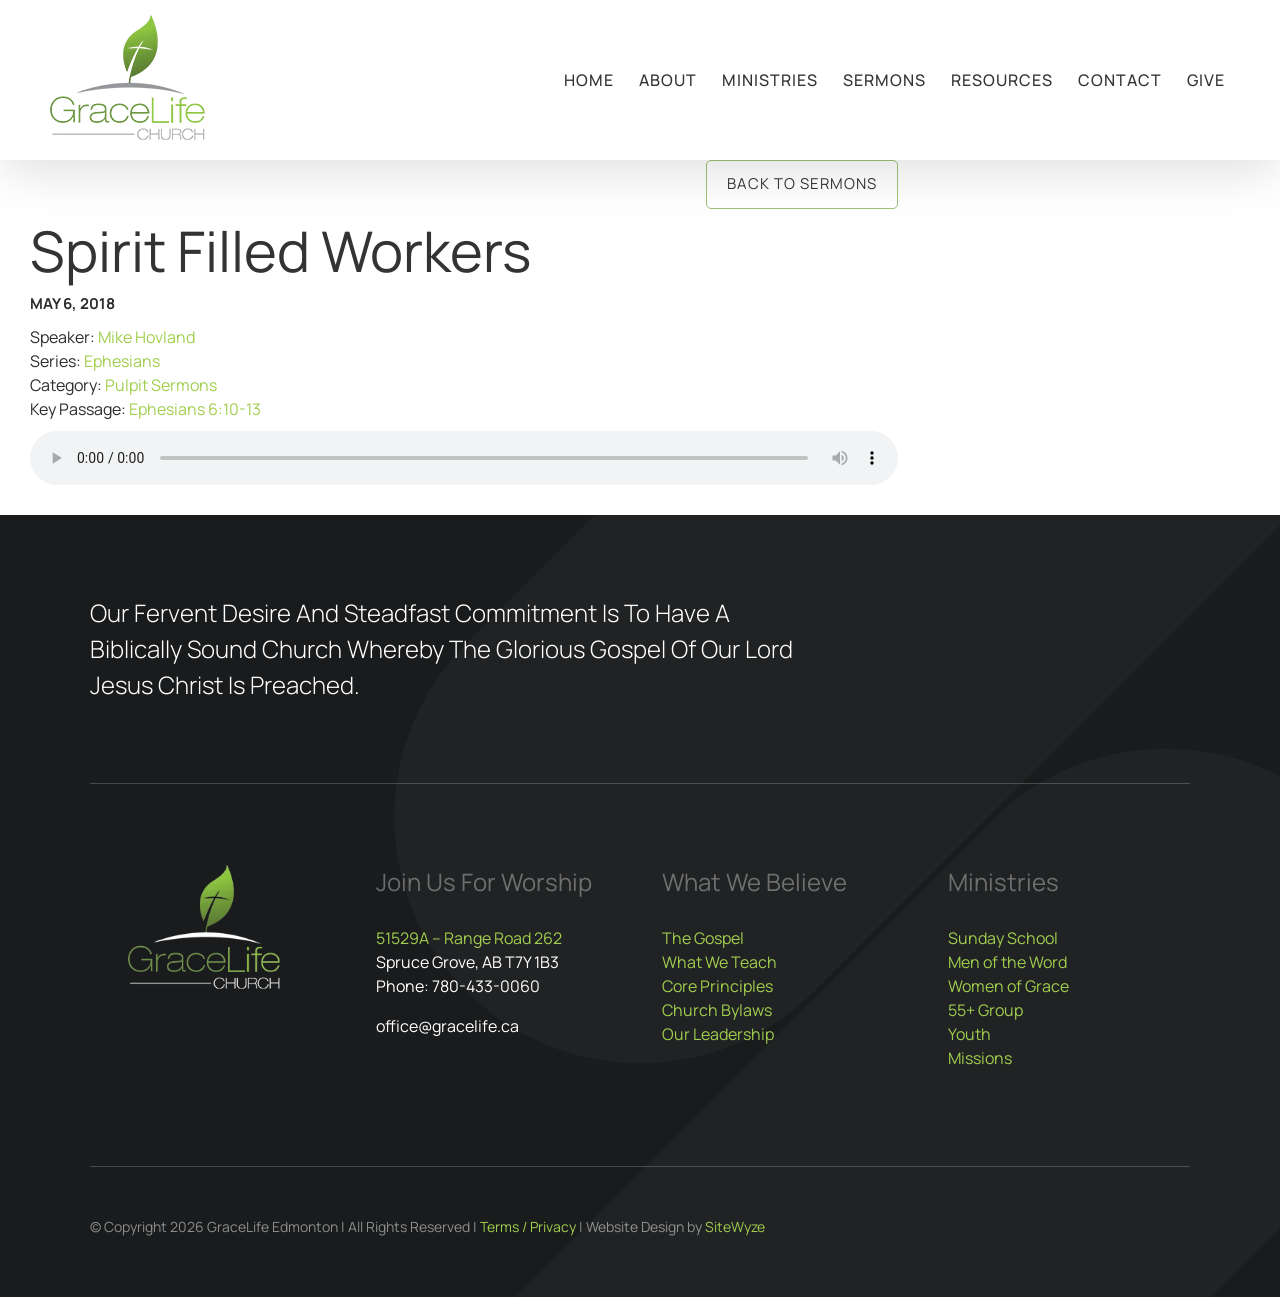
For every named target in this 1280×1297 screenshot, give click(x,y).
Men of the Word (1007, 962)
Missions (980, 1058)
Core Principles (717, 986)
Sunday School (1003, 938)
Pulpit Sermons (161, 385)
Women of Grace (1008, 986)
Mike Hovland (146, 337)
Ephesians (122, 361)
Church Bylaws (717, 1010)
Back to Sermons (802, 183)
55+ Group (985, 1010)
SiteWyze (735, 1226)
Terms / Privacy (528, 1226)
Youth (969, 1034)
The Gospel (703, 938)
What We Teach (719, 962)
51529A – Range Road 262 (469, 938)
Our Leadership (718, 1034)
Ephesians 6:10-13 (195, 409)
